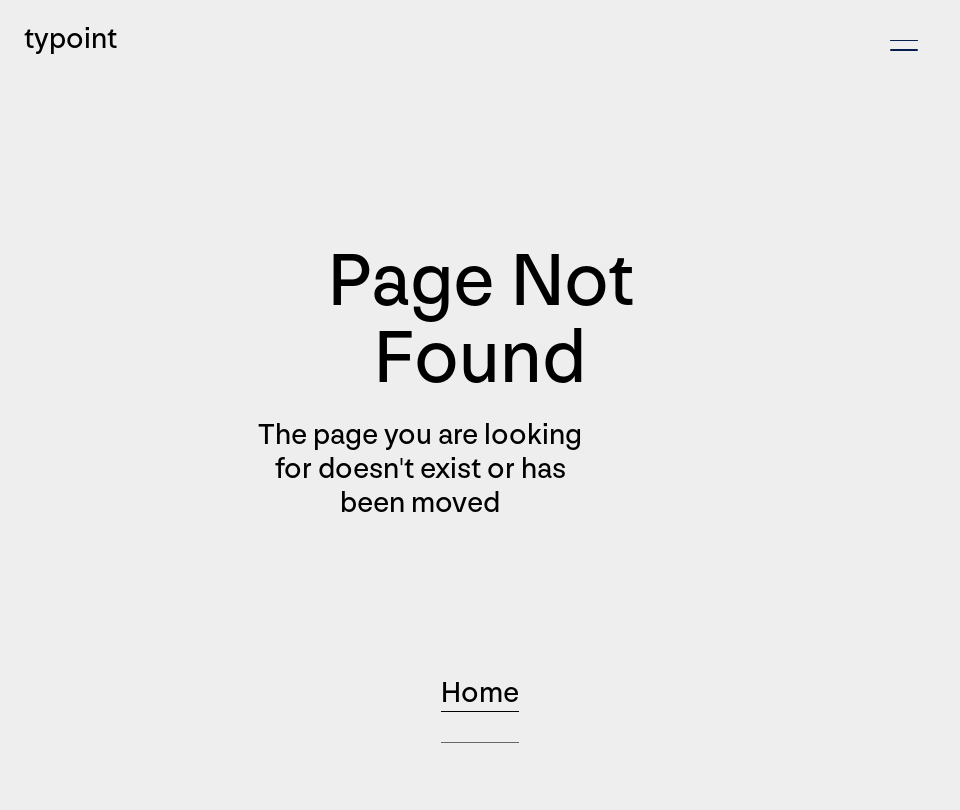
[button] (904, 45)
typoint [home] (70, 39)
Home (480, 693)
